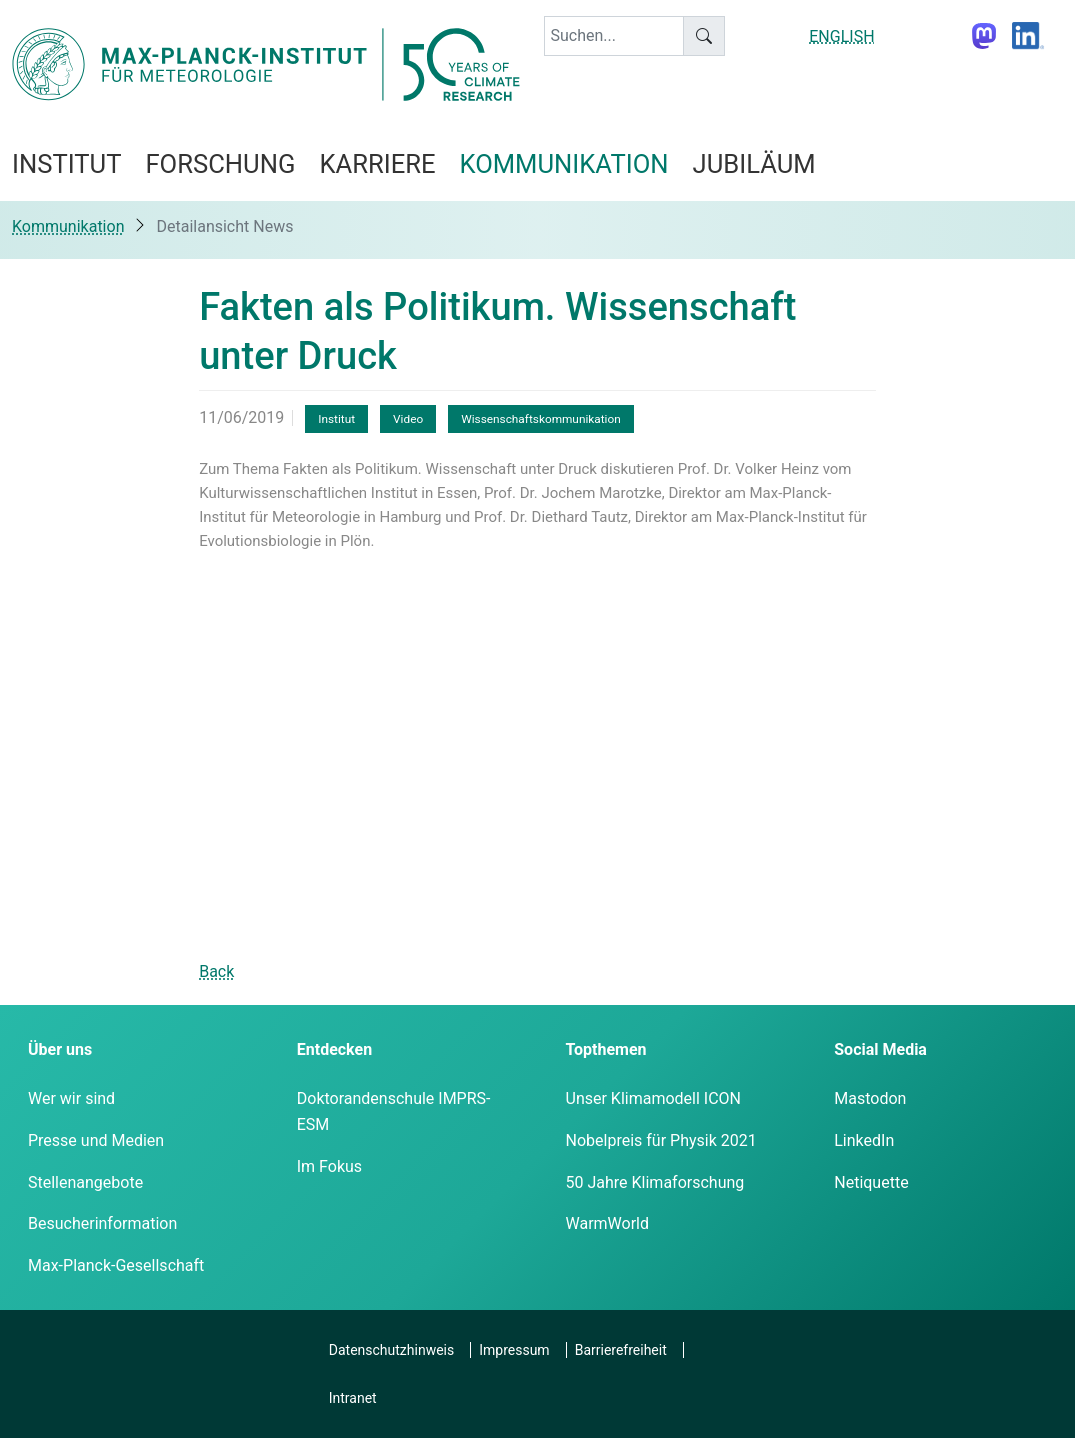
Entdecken (334, 1049)
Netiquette (871, 1182)
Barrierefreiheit (621, 1350)
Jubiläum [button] (754, 164)
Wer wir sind (71, 1098)
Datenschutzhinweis (391, 1350)
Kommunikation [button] (564, 164)
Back (216, 971)
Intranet (353, 1398)
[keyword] (614, 36)
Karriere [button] (377, 164)
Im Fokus (329, 1166)
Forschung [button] (220, 164)
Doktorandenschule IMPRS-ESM (394, 1111)
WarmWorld (608, 1223)
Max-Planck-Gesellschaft (116, 1265)
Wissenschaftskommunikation (541, 419)
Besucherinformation (102, 1223)
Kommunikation (68, 226)
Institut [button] (66, 164)
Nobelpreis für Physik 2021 (661, 1140)
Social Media (880, 1049)
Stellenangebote (85, 1182)
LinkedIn (864, 1140)
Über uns (60, 1049)
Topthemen (606, 1049)
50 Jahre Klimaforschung (655, 1182)
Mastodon (870, 1098)
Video (408, 419)
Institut (336, 419)
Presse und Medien (96, 1140)
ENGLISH (841, 36)
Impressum (514, 1350)
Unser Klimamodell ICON (654, 1098)
